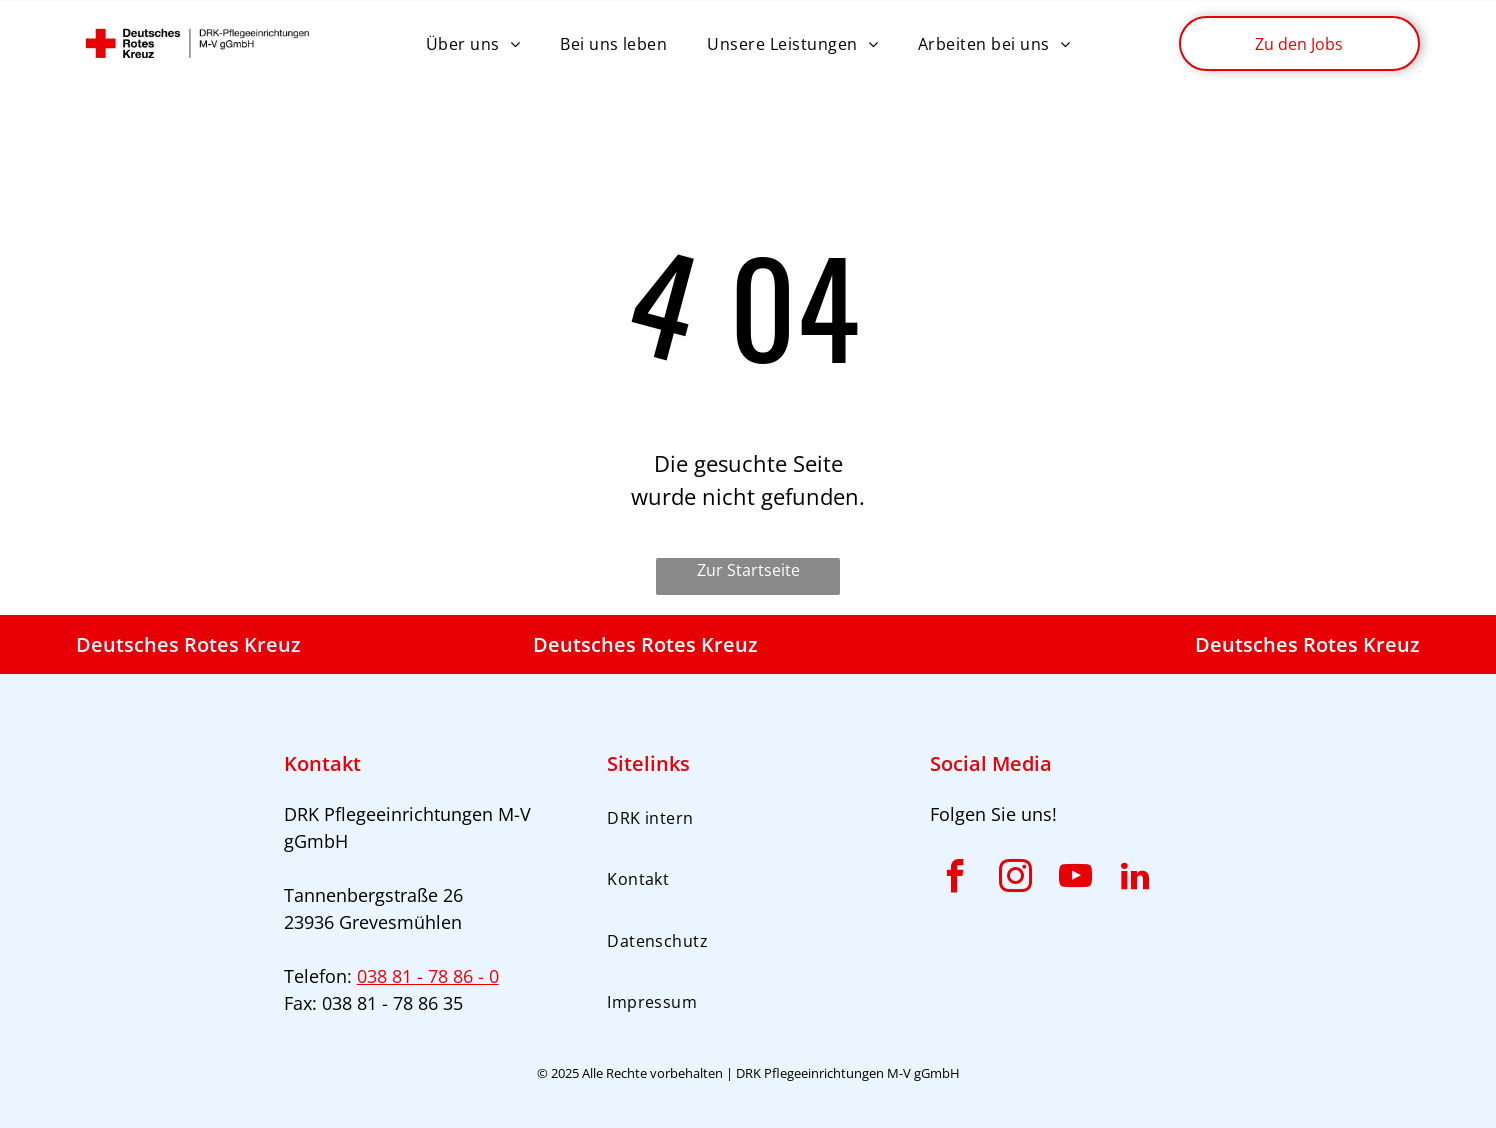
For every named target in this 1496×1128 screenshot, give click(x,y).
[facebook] (955, 879)
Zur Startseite (748, 570)
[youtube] (1075, 879)
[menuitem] (473, 43)
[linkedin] (1135, 879)
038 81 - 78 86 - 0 (428, 976)
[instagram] (1015, 879)
